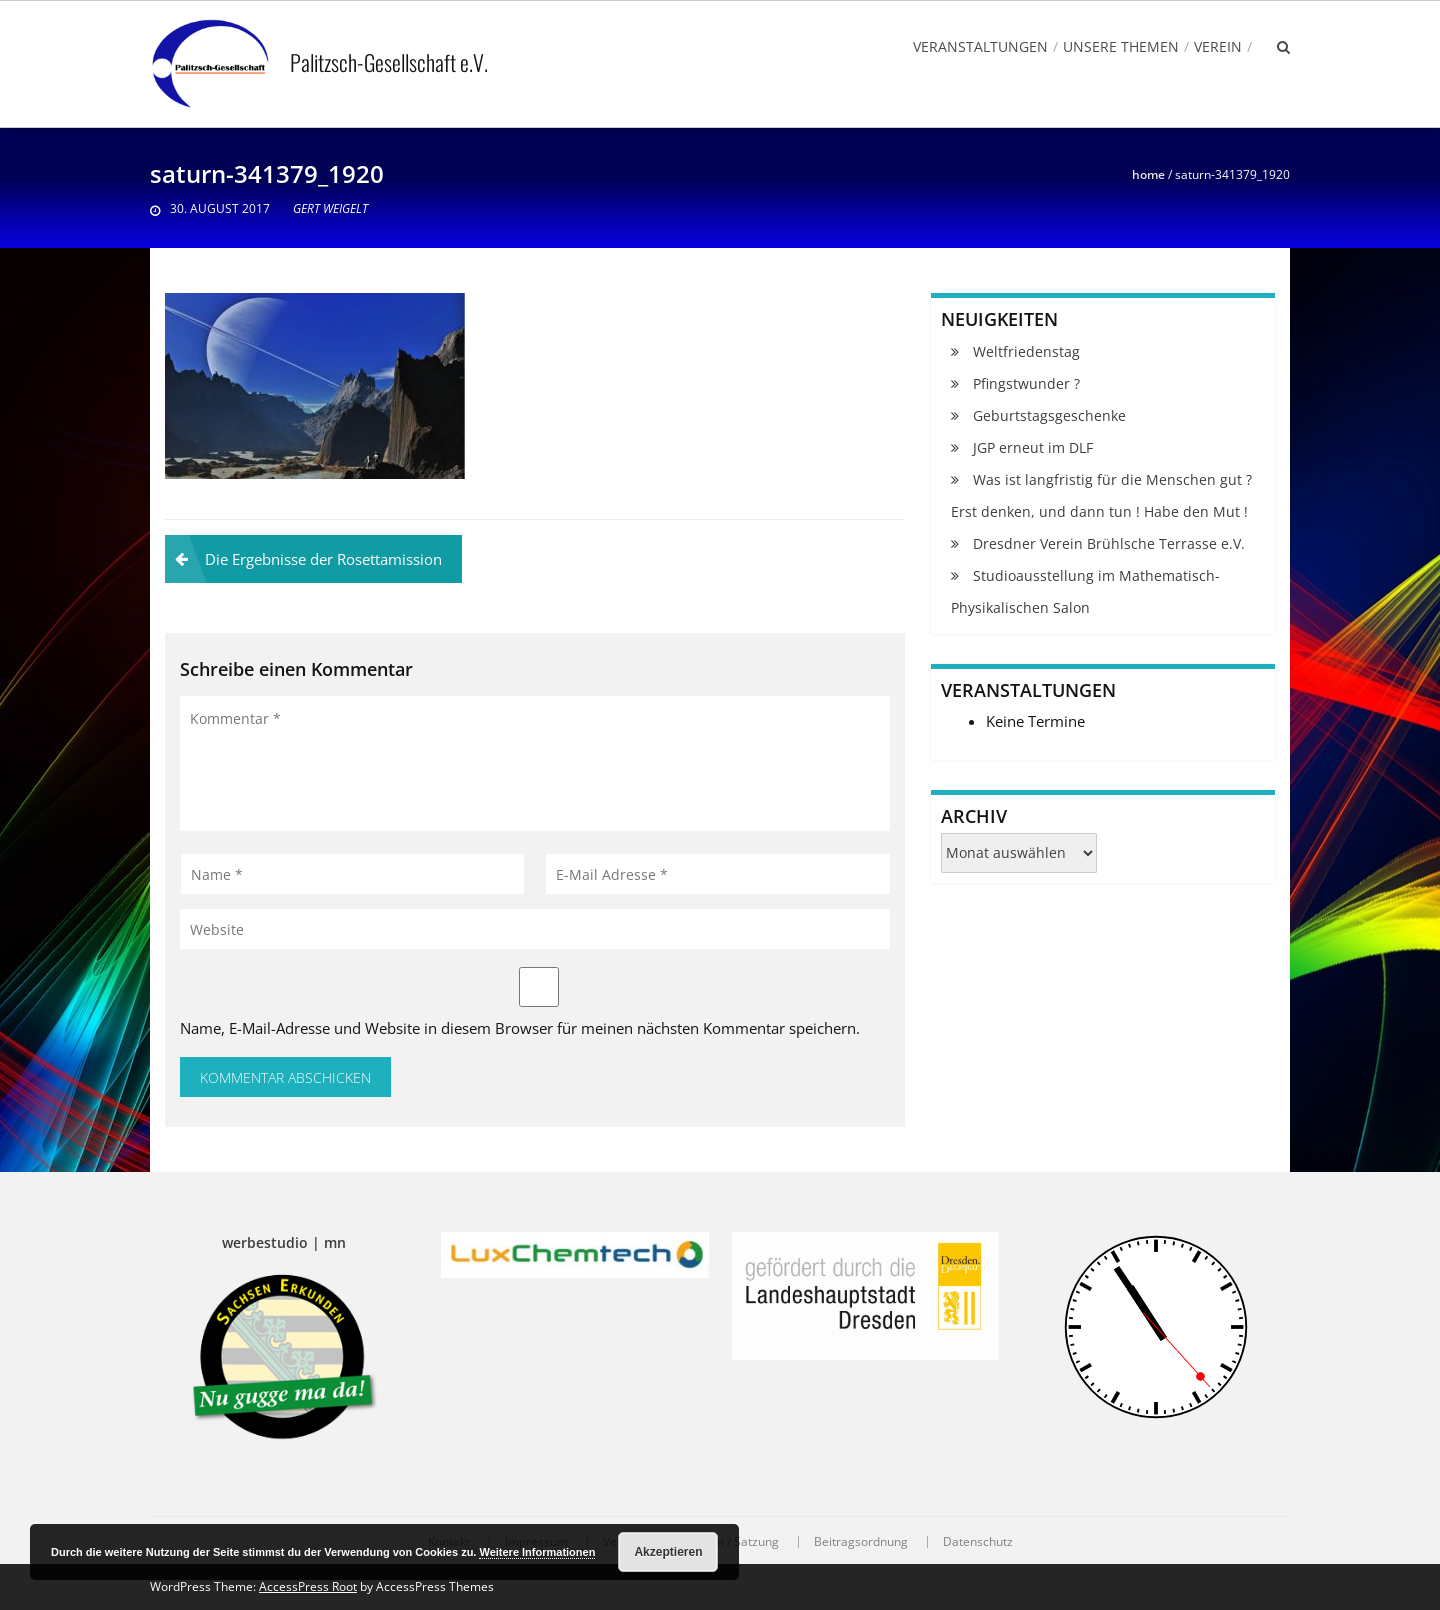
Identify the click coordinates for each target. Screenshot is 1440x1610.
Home (1148, 174)
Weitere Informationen (537, 1552)
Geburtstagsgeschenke (1049, 415)
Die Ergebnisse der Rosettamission (323, 559)
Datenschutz (978, 1542)
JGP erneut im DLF (1033, 447)
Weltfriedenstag (1026, 351)
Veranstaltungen (980, 46)
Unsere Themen (1121, 46)
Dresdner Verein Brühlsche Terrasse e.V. (1109, 543)
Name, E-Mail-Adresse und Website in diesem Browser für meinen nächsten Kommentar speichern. (520, 1028)
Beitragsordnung (861, 1542)
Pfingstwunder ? (1026, 383)
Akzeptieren (668, 1552)
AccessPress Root (308, 1586)
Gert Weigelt (330, 208)
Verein (1218, 46)
